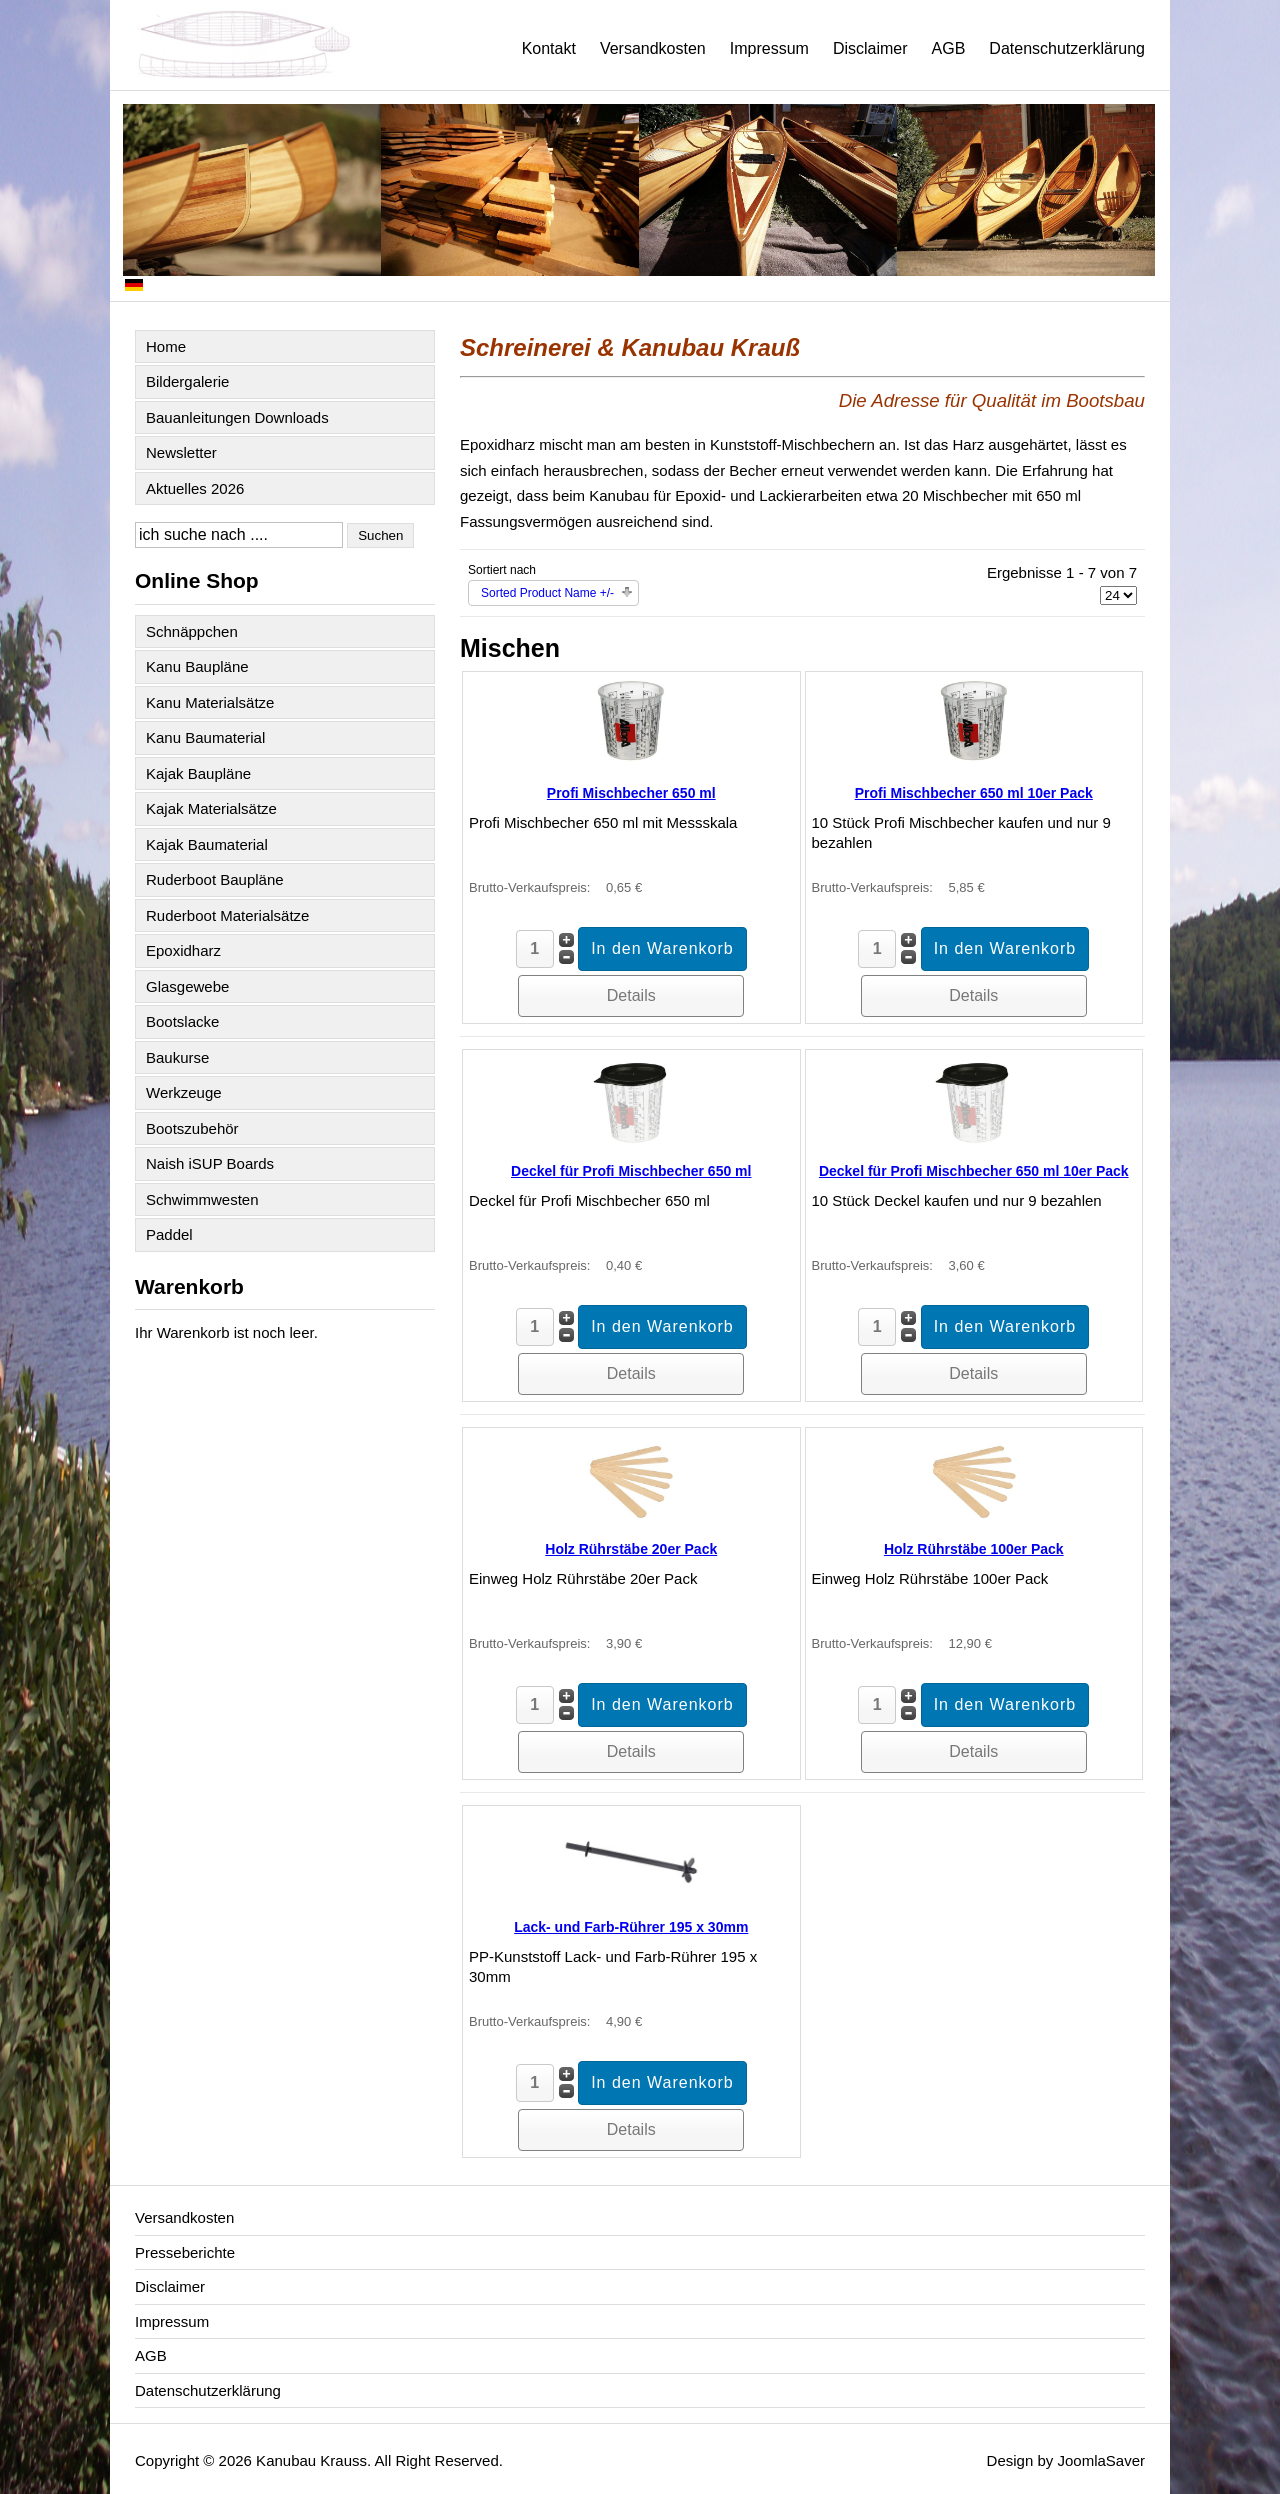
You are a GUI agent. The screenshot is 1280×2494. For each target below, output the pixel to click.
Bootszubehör (192, 1128)
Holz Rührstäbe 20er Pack (631, 1549)
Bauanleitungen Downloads (237, 417)
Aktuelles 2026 (195, 488)
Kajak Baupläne (198, 773)
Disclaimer (870, 48)
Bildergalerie (187, 381)
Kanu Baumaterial (205, 737)
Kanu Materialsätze (210, 702)
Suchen (380, 535)
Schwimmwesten (202, 1199)
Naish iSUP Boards (210, 1163)
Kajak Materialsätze (211, 808)
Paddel (169, 1234)
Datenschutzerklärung (1067, 48)
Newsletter (181, 452)
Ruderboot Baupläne (215, 879)
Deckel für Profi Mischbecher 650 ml (631, 1171)
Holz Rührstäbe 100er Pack (974, 1549)
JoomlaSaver (1101, 2460)
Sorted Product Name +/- (547, 593)
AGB (949, 48)
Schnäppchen (192, 631)
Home (166, 346)
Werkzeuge (184, 1092)
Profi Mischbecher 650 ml (631, 793)
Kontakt (549, 48)
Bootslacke (182, 1021)
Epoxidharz (183, 950)
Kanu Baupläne (197, 666)
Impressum (769, 48)
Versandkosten (653, 48)
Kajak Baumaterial (207, 844)
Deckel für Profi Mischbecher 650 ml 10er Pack (974, 1171)
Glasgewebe (187, 986)
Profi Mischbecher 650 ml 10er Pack (974, 793)
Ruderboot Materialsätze (227, 915)
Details (631, 995)
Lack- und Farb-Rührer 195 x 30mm (631, 1927)
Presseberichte (185, 2252)
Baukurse (177, 1057)
